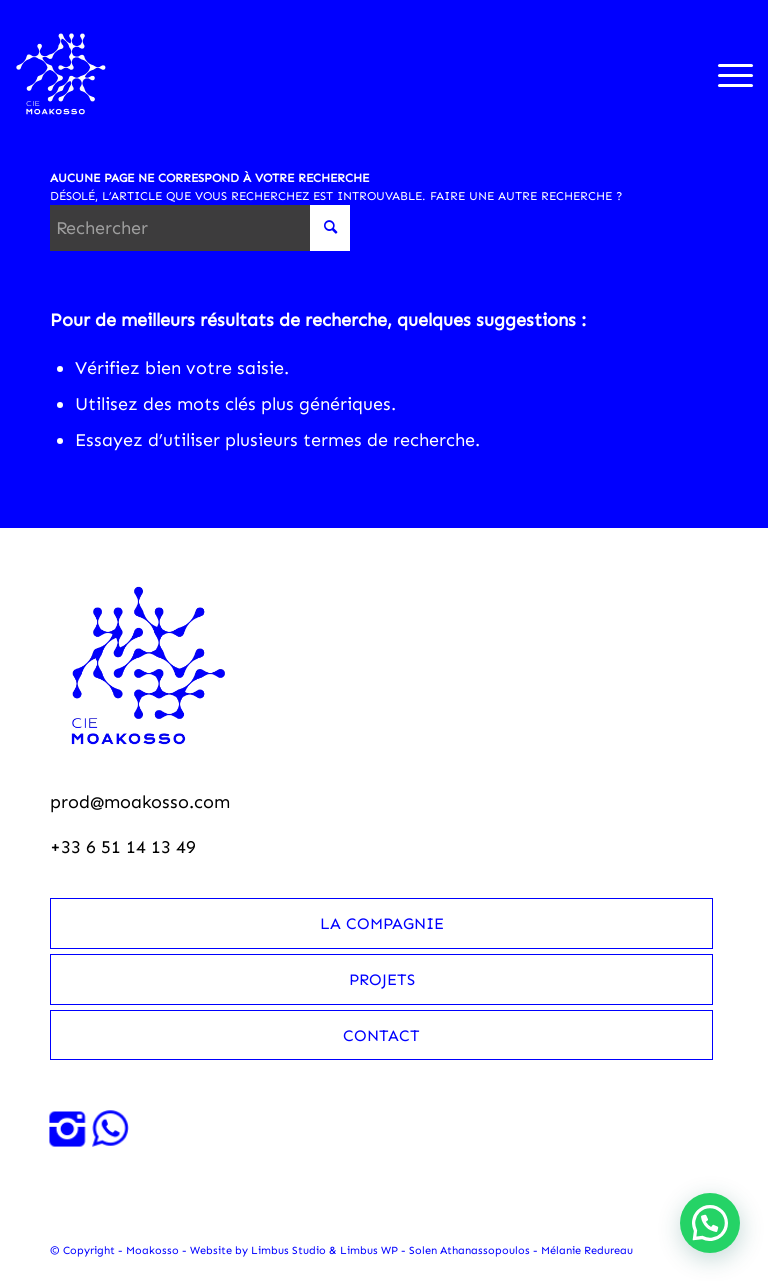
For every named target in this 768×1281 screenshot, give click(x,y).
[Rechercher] (200, 228)
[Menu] (725, 74)
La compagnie (382, 923)
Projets (382, 979)
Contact (381, 1035)
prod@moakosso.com (140, 802)
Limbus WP (369, 1250)
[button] (710, 1223)
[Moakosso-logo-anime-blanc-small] (61, 74)
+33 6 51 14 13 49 (123, 847)
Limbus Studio (288, 1250)
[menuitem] (725, 74)
